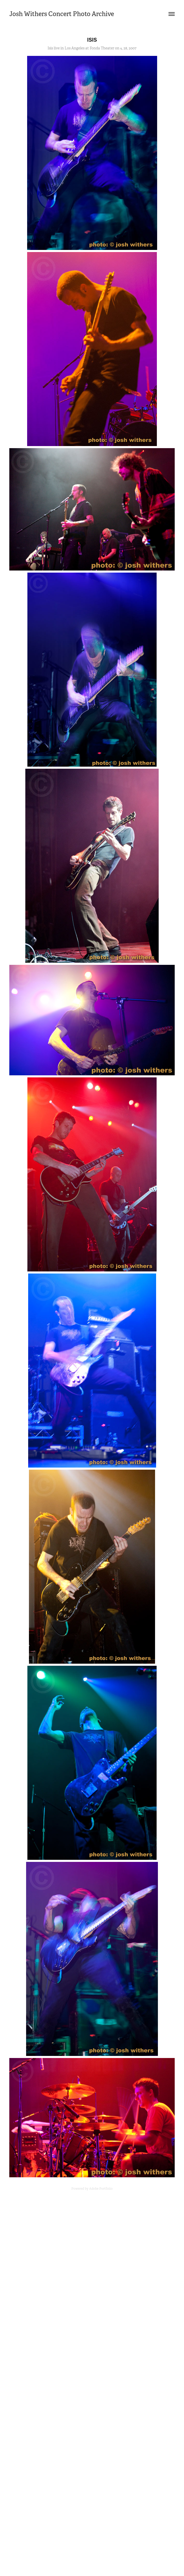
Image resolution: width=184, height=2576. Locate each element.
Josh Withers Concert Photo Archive (61, 14)
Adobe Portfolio (101, 2189)
